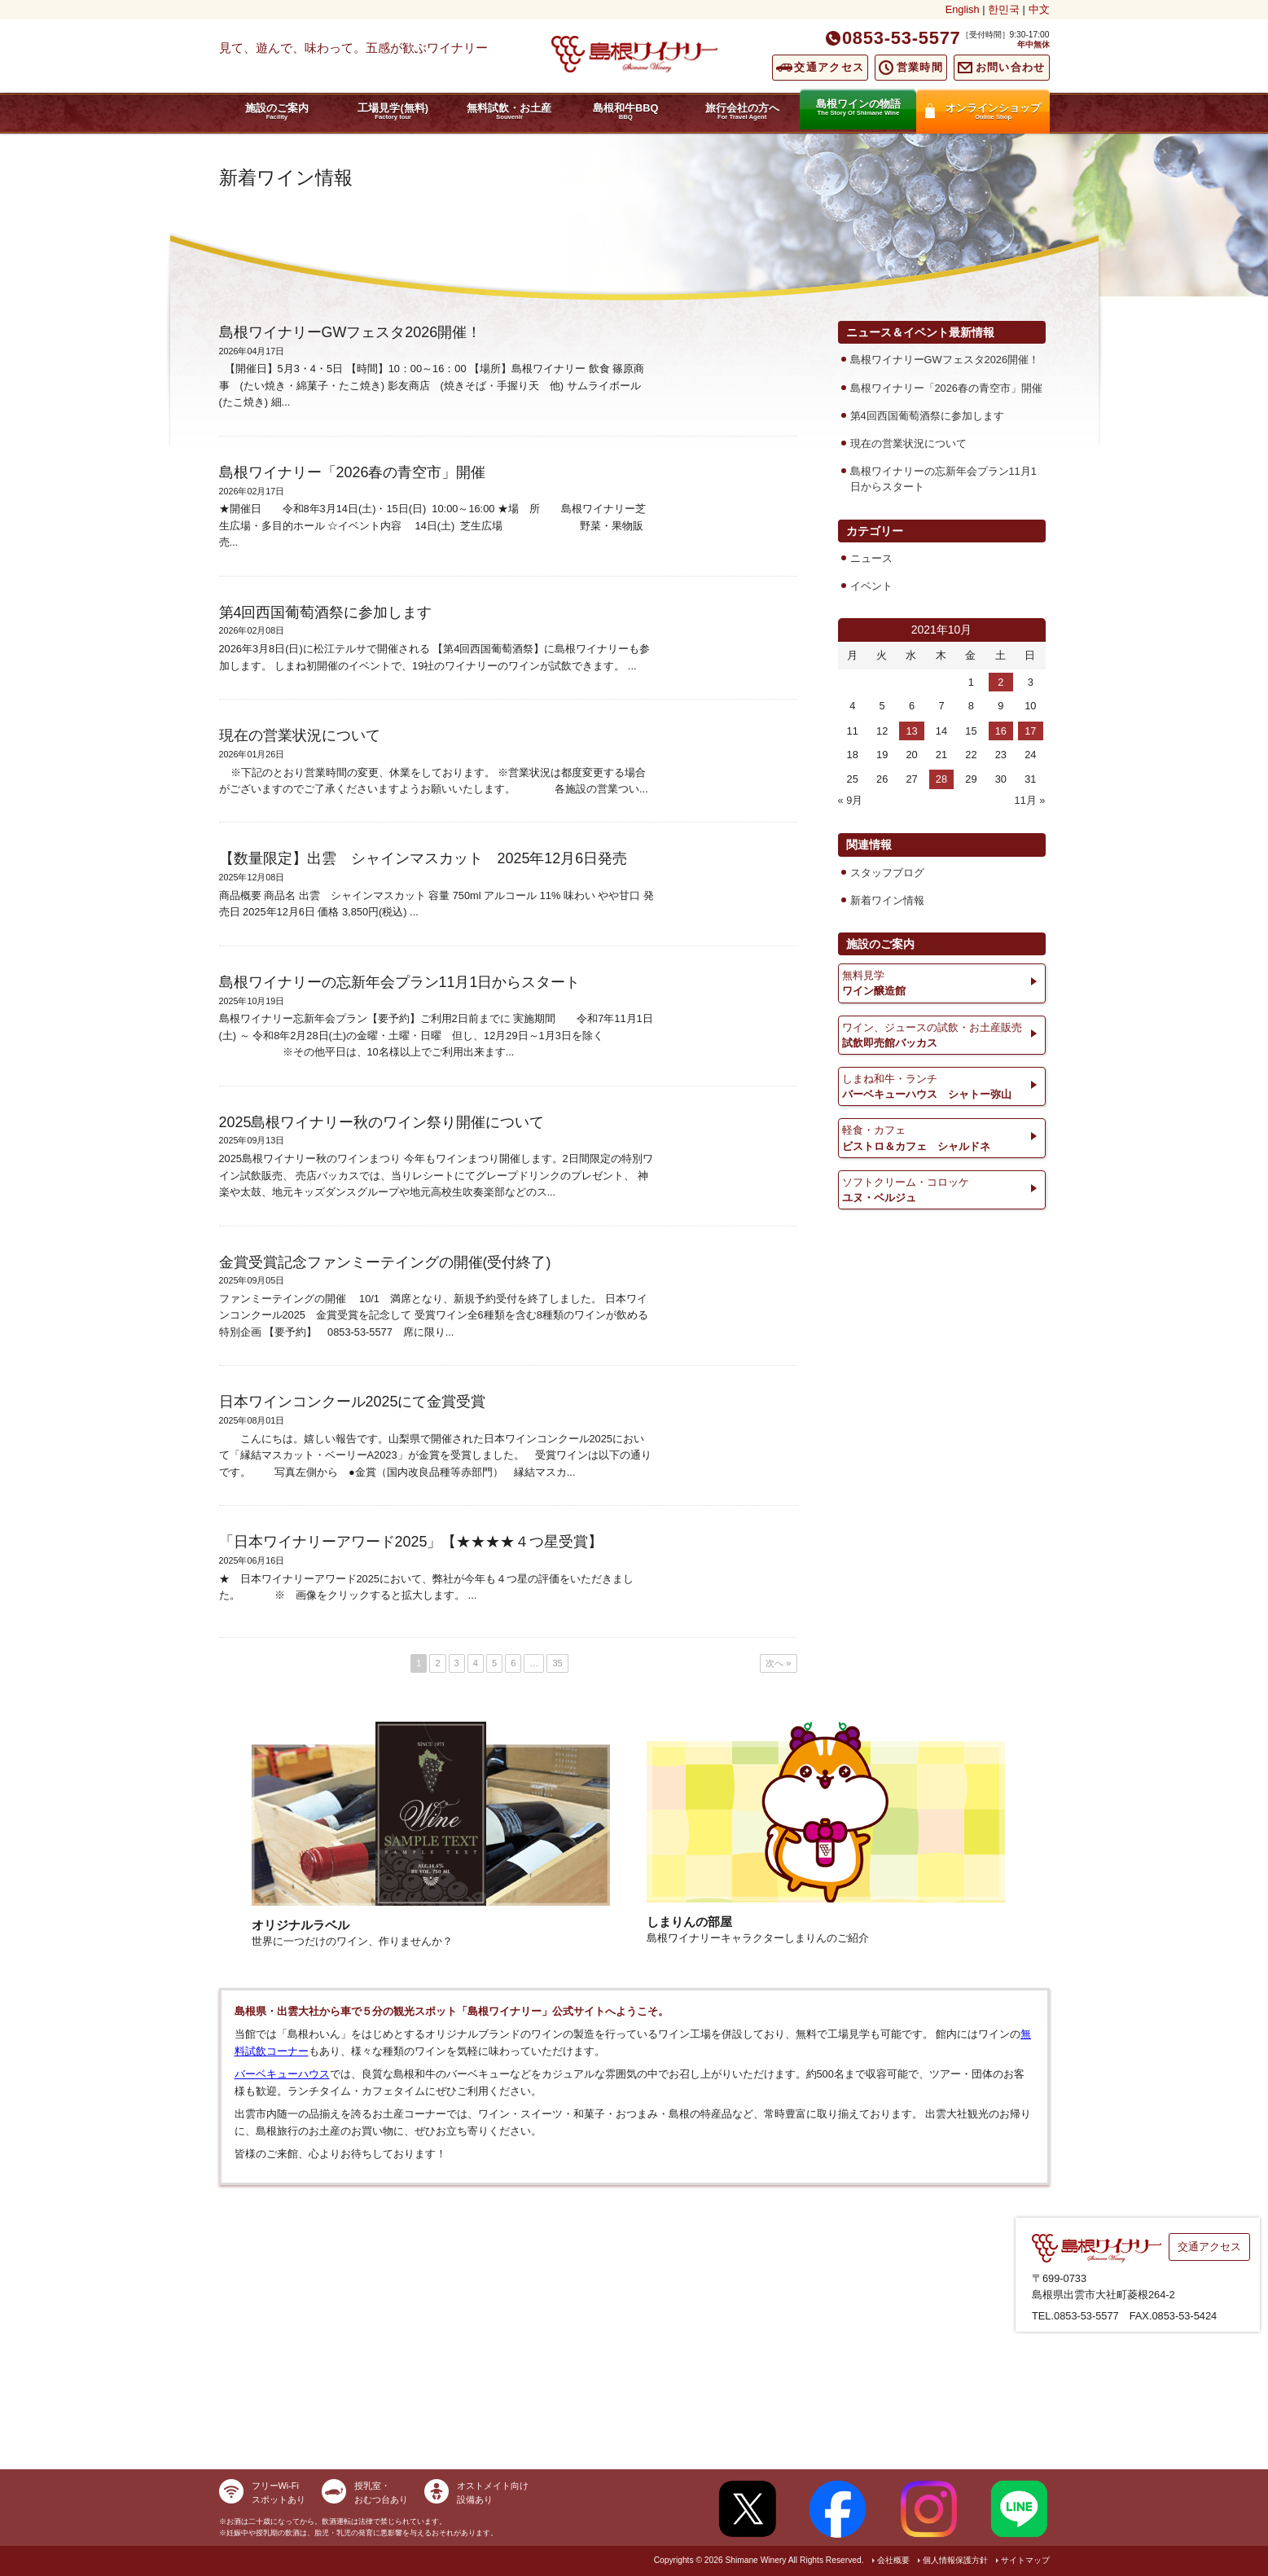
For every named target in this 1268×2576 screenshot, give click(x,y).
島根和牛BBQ (626, 111)
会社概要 (893, 2560)
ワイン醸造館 (942, 982)
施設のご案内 (277, 111)
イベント (871, 586)
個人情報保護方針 (955, 2560)
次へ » (778, 1663)
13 (911, 731)
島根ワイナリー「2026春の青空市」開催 (946, 388)
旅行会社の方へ (742, 111)
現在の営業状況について (908, 443)
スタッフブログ (887, 873)
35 (557, 1663)
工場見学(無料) (393, 111)
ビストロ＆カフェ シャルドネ (942, 1137)
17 (1030, 731)
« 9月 (850, 800)
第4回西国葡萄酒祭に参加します (927, 416)
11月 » (1030, 800)
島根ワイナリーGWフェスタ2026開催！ (945, 359)
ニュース (871, 558)
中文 (1039, 9)
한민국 (1004, 9)
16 (1001, 731)
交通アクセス (829, 67)
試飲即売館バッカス (942, 1034)
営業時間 (920, 67)
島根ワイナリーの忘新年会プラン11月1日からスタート (943, 479)
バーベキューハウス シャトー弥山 (942, 1085)
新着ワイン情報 (887, 900)
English (963, 9)
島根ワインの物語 (858, 107)
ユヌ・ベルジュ (942, 1189)
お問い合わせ (1011, 67)
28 (941, 779)
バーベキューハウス (282, 2074)
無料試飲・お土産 (509, 111)
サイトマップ (1025, 2560)
